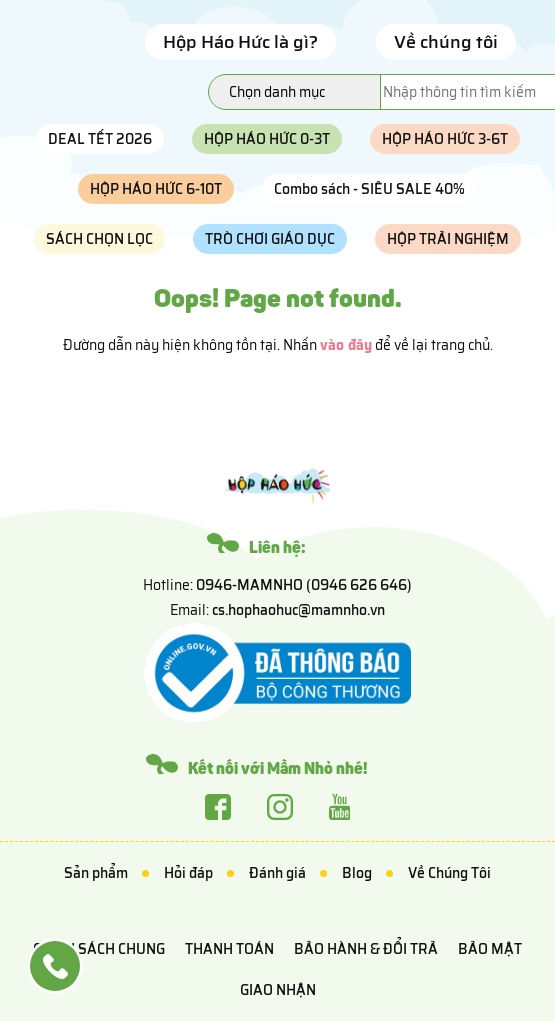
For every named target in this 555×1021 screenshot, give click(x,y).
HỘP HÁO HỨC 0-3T (267, 139)
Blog (357, 873)
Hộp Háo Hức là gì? (240, 42)
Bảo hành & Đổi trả (366, 949)
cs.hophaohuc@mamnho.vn (298, 610)
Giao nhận (278, 990)
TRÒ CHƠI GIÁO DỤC (270, 239)
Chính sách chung (99, 949)
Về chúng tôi (446, 42)
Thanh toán (229, 949)
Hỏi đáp (188, 873)
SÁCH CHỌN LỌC (99, 239)
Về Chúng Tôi (449, 873)
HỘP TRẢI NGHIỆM (448, 239)
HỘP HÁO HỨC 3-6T (445, 139)
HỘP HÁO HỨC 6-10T (156, 189)
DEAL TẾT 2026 (100, 139)
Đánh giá (277, 873)
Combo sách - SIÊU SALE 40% (369, 189)
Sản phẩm (96, 873)
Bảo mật (490, 949)
